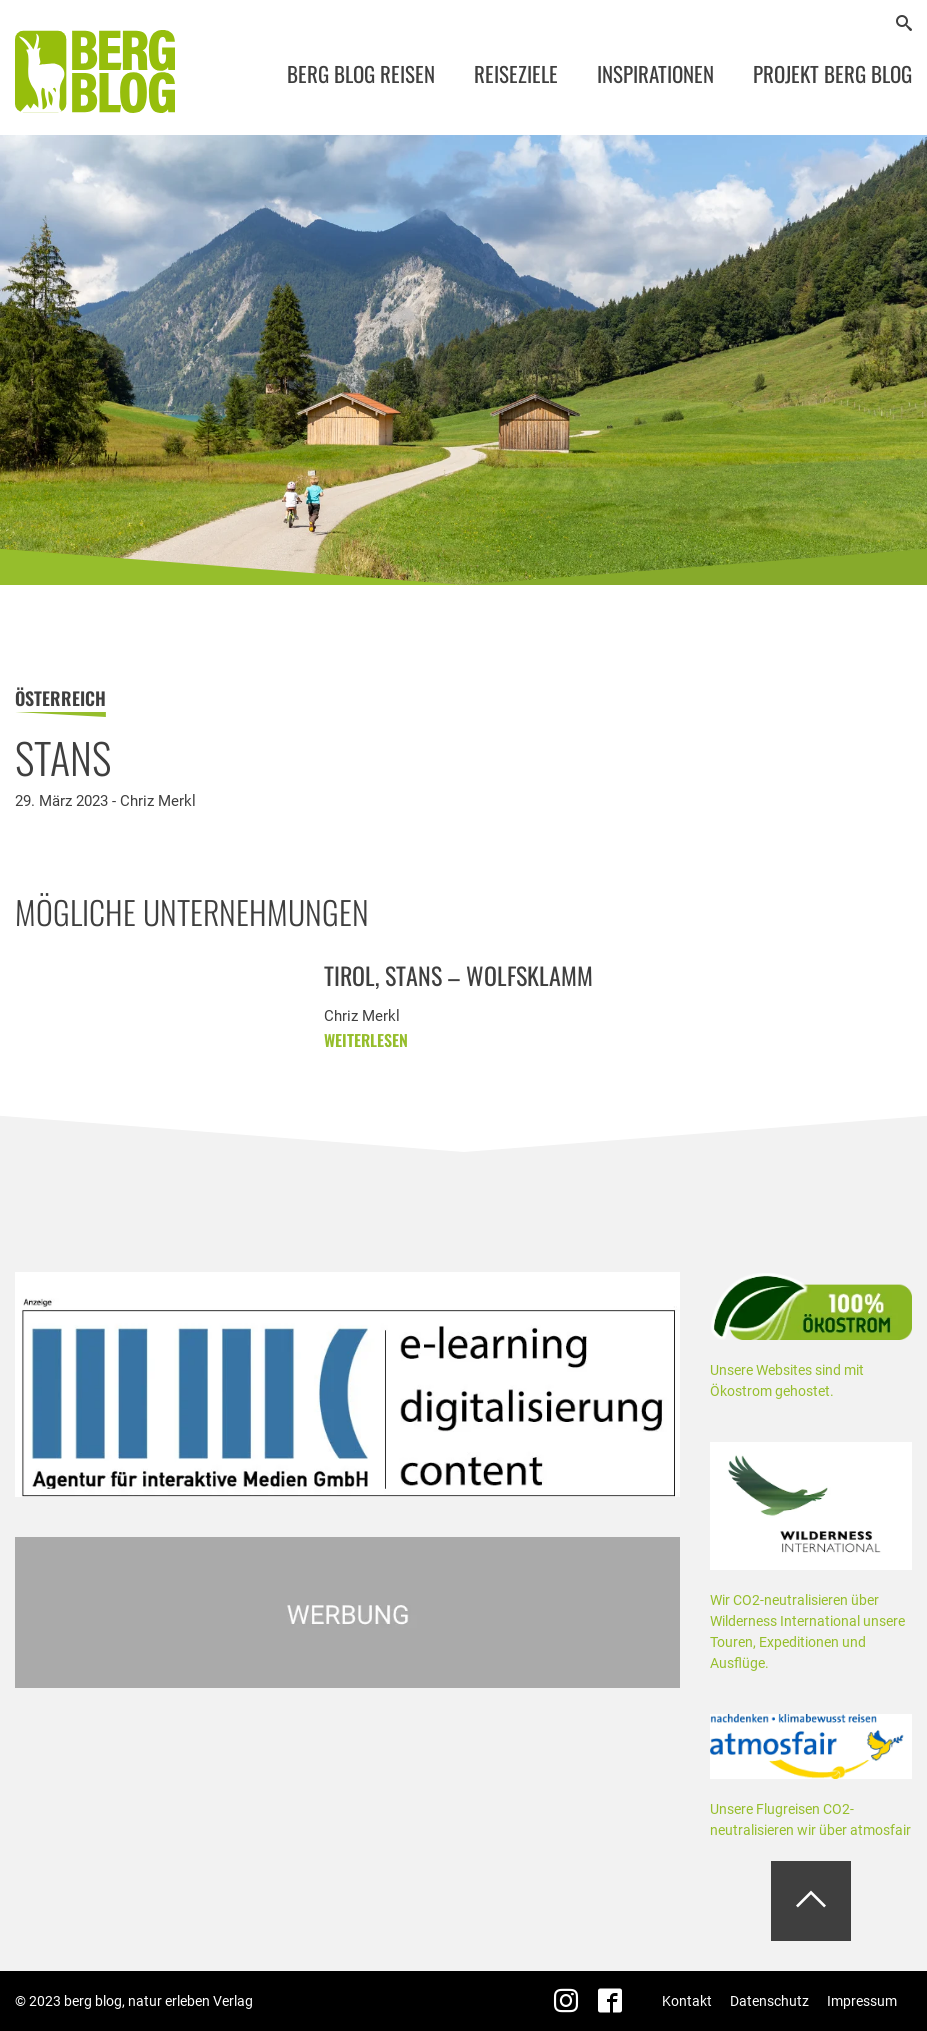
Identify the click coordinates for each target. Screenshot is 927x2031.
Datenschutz (769, 2001)
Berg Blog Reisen (361, 73)
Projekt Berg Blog (832, 73)
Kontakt (687, 2001)
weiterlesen (366, 1047)
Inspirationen (655, 73)
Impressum (862, 2001)
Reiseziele (516, 73)
